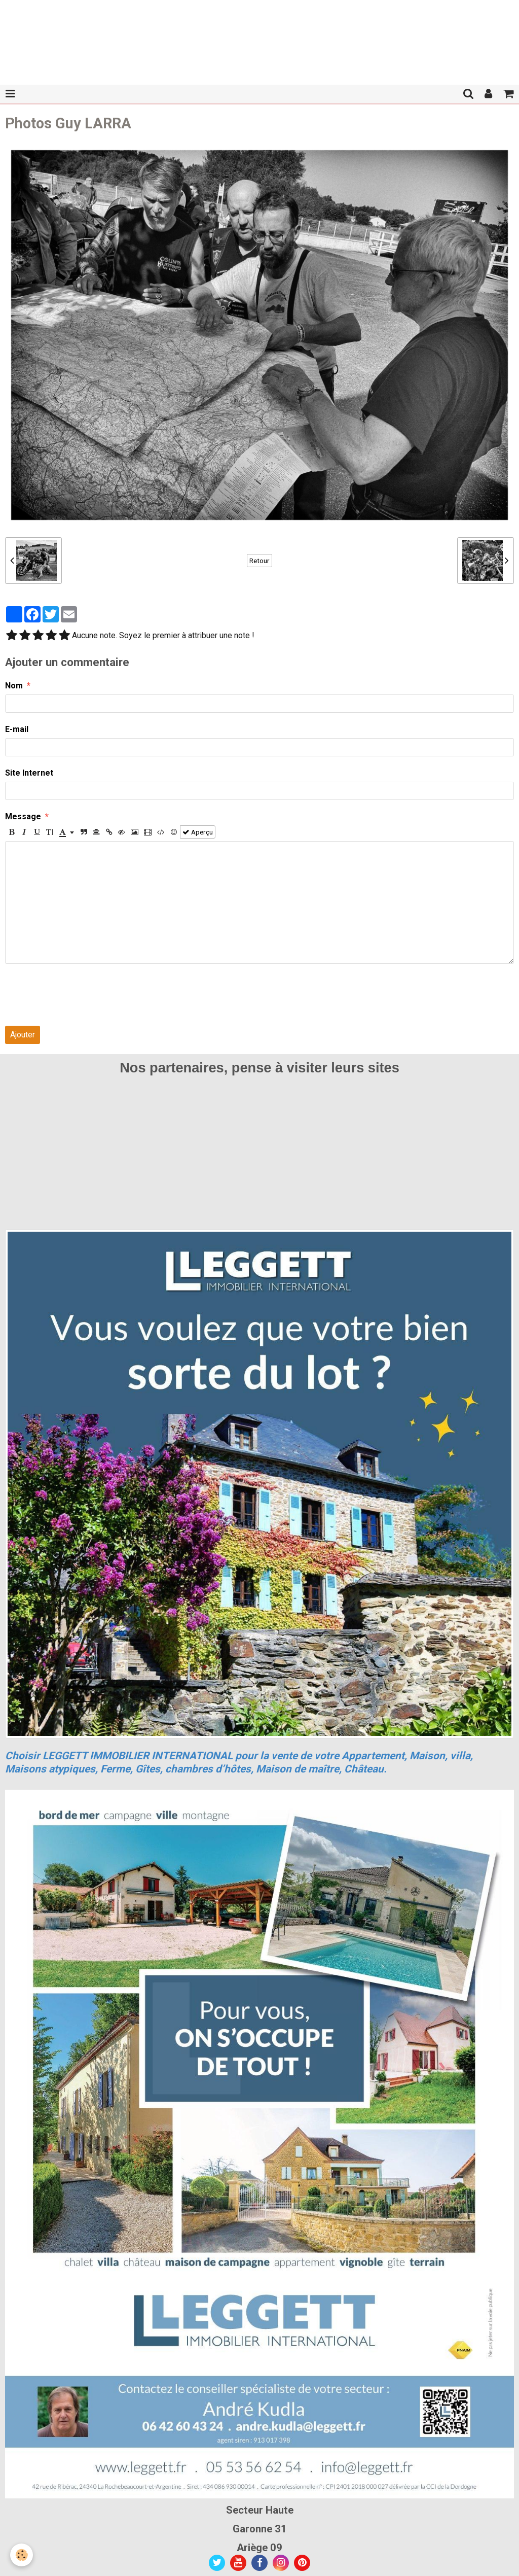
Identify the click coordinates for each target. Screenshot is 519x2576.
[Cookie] (21, 2555)
